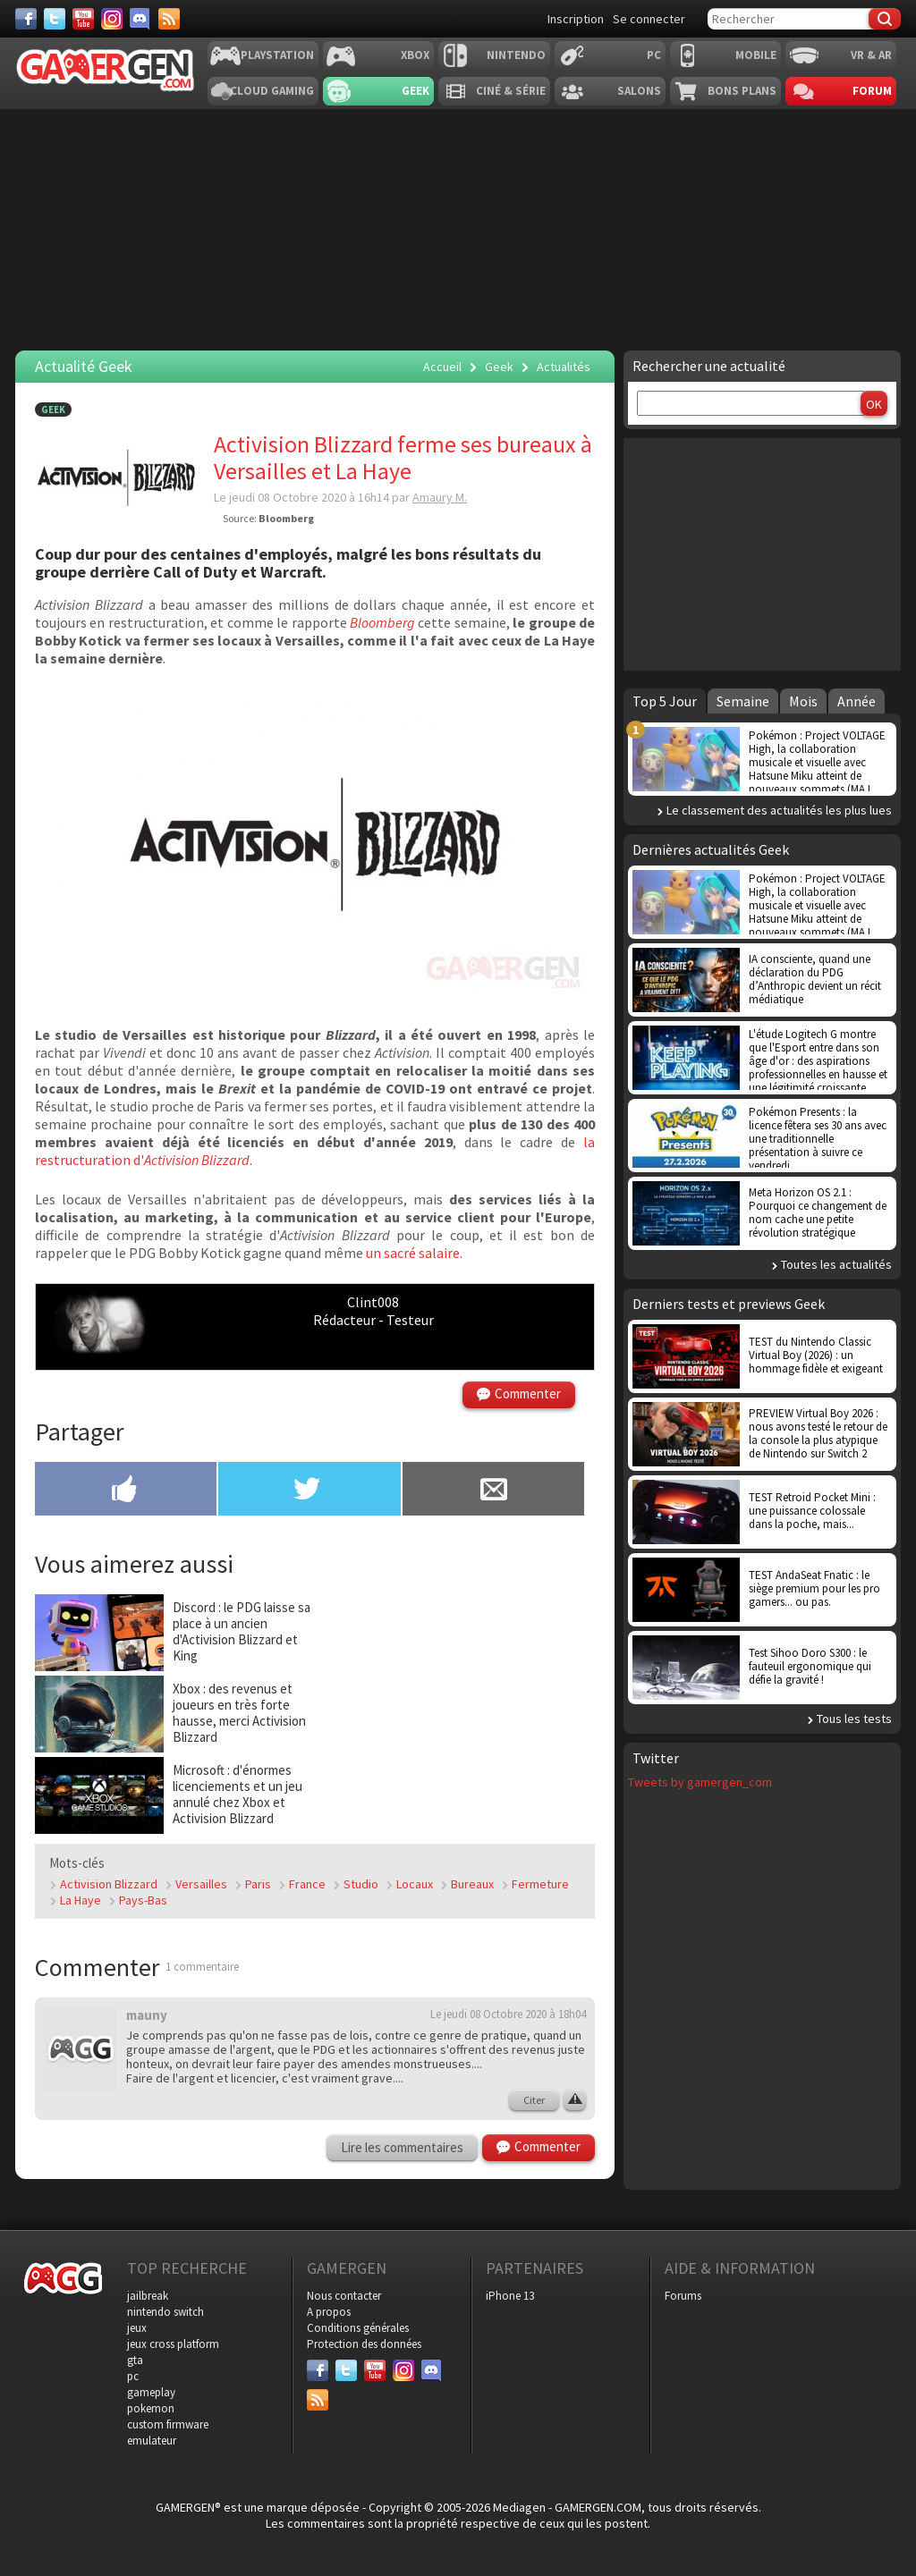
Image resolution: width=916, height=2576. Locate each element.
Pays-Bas (143, 1900)
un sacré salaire (413, 1253)
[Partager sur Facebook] (125, 1490)
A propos (329, 2311)
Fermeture (540, 1884)
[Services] (169, 19)
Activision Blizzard (108, 1884)
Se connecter (649, 19)
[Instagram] (112, 19)
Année (856, 701)
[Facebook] (26, 19)
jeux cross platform (173, 2344)
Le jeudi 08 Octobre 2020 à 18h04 (508, 2014)
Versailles (201, 1884)
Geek (415, 90)
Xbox (415, 55)
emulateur (151, 2440)
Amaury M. (439, 497)
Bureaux (472, 1884)
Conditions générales (358, 2327)
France (307, 1884)
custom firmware (167, 2424)
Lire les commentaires (402, 2147)
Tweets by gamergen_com (700, 1782)
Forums (683, 2295)
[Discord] (140, 19)
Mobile (755, 55)
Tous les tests (854, 1718)
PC (654, 55)
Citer (534, 2100)
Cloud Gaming (272, 90)
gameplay (151, 2392)
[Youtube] (83, 19)
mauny (146, 2014)
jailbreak (147, 2295)
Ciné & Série (511, 90)
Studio (361, 1884)
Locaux (414, 1884)
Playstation (277, 55)
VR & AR (871, 55)
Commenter (528, 1393)
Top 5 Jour (664, 701)
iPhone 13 (510, 2295)
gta (135, 2360)
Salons (639, 90)
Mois (803, 701)
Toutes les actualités (836, 1264)
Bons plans (742, 90)
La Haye (80, 1900)
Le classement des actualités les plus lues (779, 810)
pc (133, 2376)
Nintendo (516, 55)
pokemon (150, 2408)
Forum (872, 90)
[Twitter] (54, 19)
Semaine (743, 701)
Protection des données (364, 2344)
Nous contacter (344, 2295)
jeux (137, 2327)
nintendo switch (165, 2311)
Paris (258, 1884)
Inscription (575, 19)
